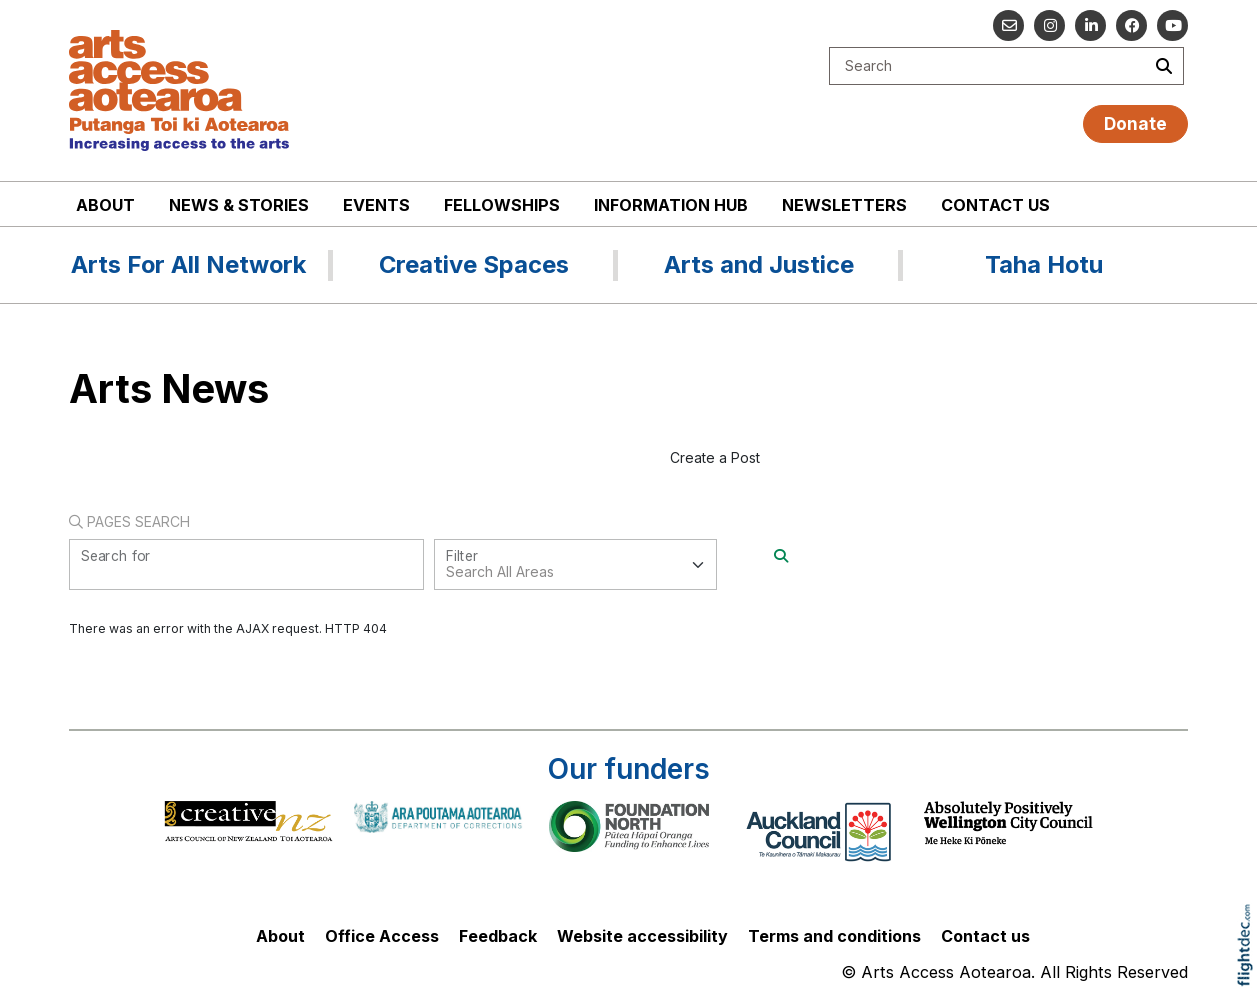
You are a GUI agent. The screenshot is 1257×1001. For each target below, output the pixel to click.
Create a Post (715, 457)
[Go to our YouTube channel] (1172, 25)
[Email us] (1008, 25)
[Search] (781, 555)
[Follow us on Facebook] (1131, 25)
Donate (1135, 123)
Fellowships (502, 205)
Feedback (498, 936)
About (105, 205)
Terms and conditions (834, 936)
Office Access (382, 936)
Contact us (995, 205)
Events (376, 205)
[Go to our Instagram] (1049, 25)
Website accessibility (642, 936)
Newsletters (844, 205)
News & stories (239, 205)
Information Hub (671, 205)
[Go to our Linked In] (1090, 25)
